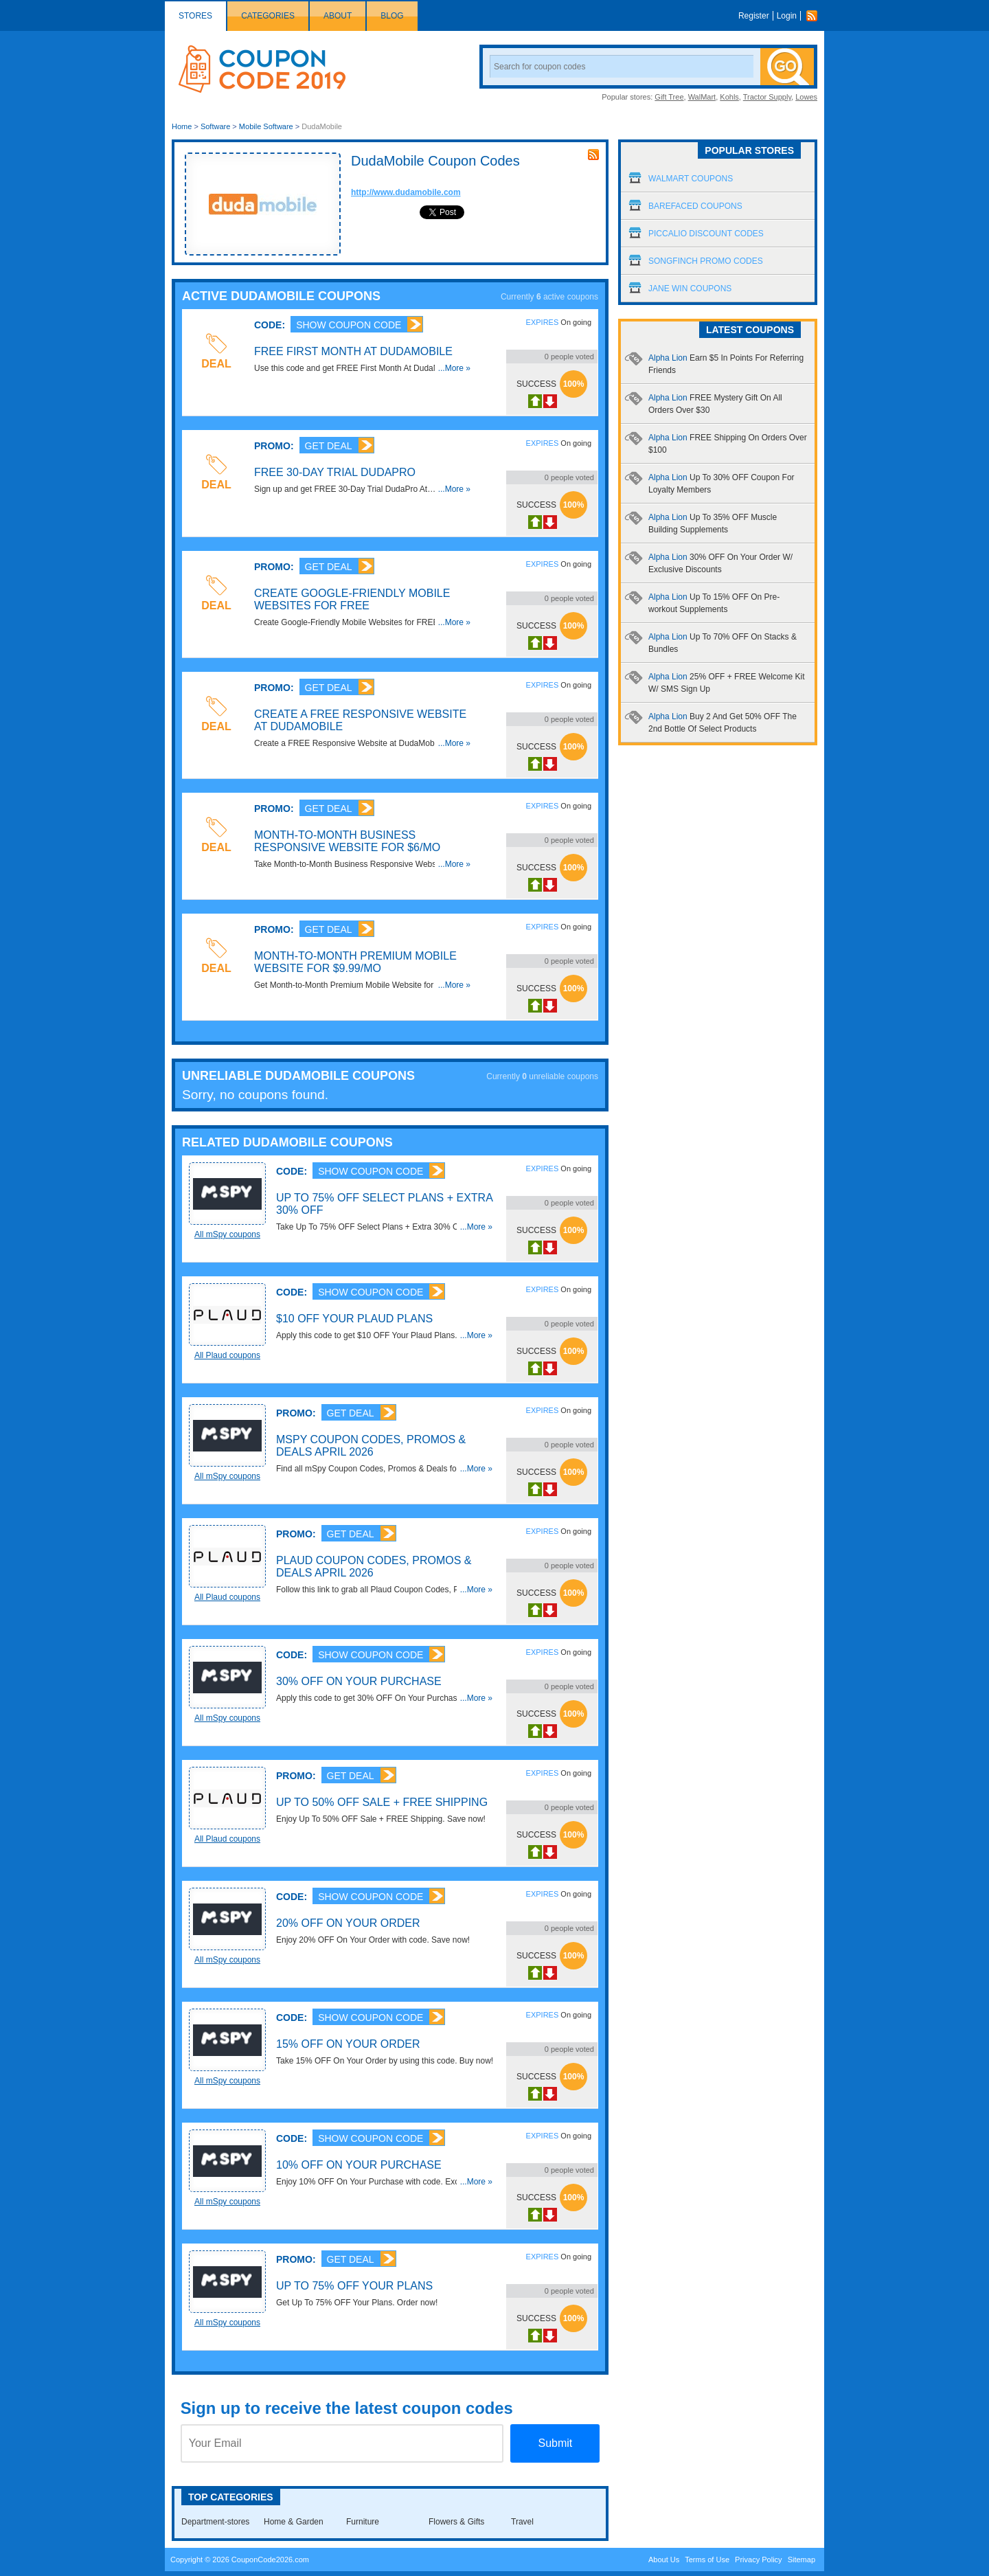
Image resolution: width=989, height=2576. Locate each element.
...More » (454, 368)
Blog (391, 16)
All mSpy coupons (227, 1234)
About (337, 16)
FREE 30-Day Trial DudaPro (335, 472)
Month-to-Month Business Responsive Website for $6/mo (347, 841)
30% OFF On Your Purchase (359, 1681)
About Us (663, 2559)
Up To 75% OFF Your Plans (354, 2286)
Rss (815, 15)
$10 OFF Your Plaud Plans (354, 1318)
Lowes (806, 97)
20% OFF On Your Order (348, 1923)
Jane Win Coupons (689, 288)
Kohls (729, 97)
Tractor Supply (767, 97)
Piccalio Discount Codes (706, 233)
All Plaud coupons (227, 1355)
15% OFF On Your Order (348, 2044)
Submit (555, 2443)
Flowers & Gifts (456, 2522)
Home (182, 126)
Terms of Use (707, 2559)
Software (215, 126)
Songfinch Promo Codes (705, 261)
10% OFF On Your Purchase (359, 2165)
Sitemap (801, 2559)
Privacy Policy (758, 2559)
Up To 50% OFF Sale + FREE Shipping (382, 1802)
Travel (522, 2522)
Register (753, 16)
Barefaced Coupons (695, 206)
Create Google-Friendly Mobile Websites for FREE (352, 599)
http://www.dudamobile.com (406, 192)
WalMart (702, 97)
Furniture (362, 2522)
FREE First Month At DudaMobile (353, 351)
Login (787, 16)
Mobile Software (266, 126)
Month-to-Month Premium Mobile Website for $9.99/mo (355, 962)
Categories (268, 16)
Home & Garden (293, 2522)
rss (593, 154)
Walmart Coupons (690, 178)
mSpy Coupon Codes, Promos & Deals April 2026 (371, 1446)
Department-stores (215, 2522)
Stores (195, 16)
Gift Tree (669, 97)
